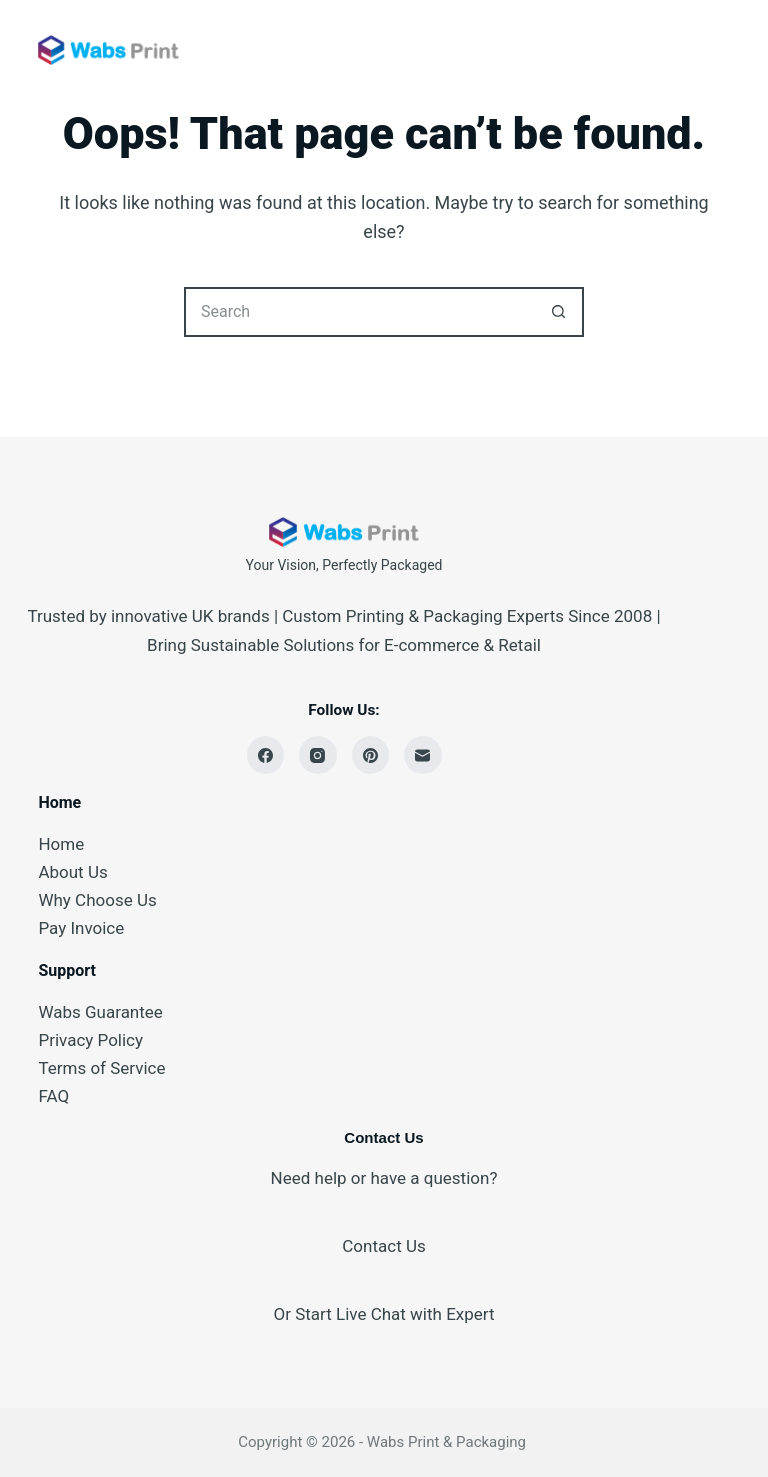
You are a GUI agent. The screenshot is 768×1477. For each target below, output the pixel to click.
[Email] (423, 755)
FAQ (53, 1096)
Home (61, 844)
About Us (72, 872)
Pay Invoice (81, 928)
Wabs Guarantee (100, 1012)
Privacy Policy (90, 1040)
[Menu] (721, 50)
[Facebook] (266, 755)
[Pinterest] (371, 755)
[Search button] (559, 312)
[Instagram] (318, 755)
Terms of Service (101, 1068)
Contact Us (383, 1246)
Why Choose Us (97, 900)
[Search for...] (359, 312)
